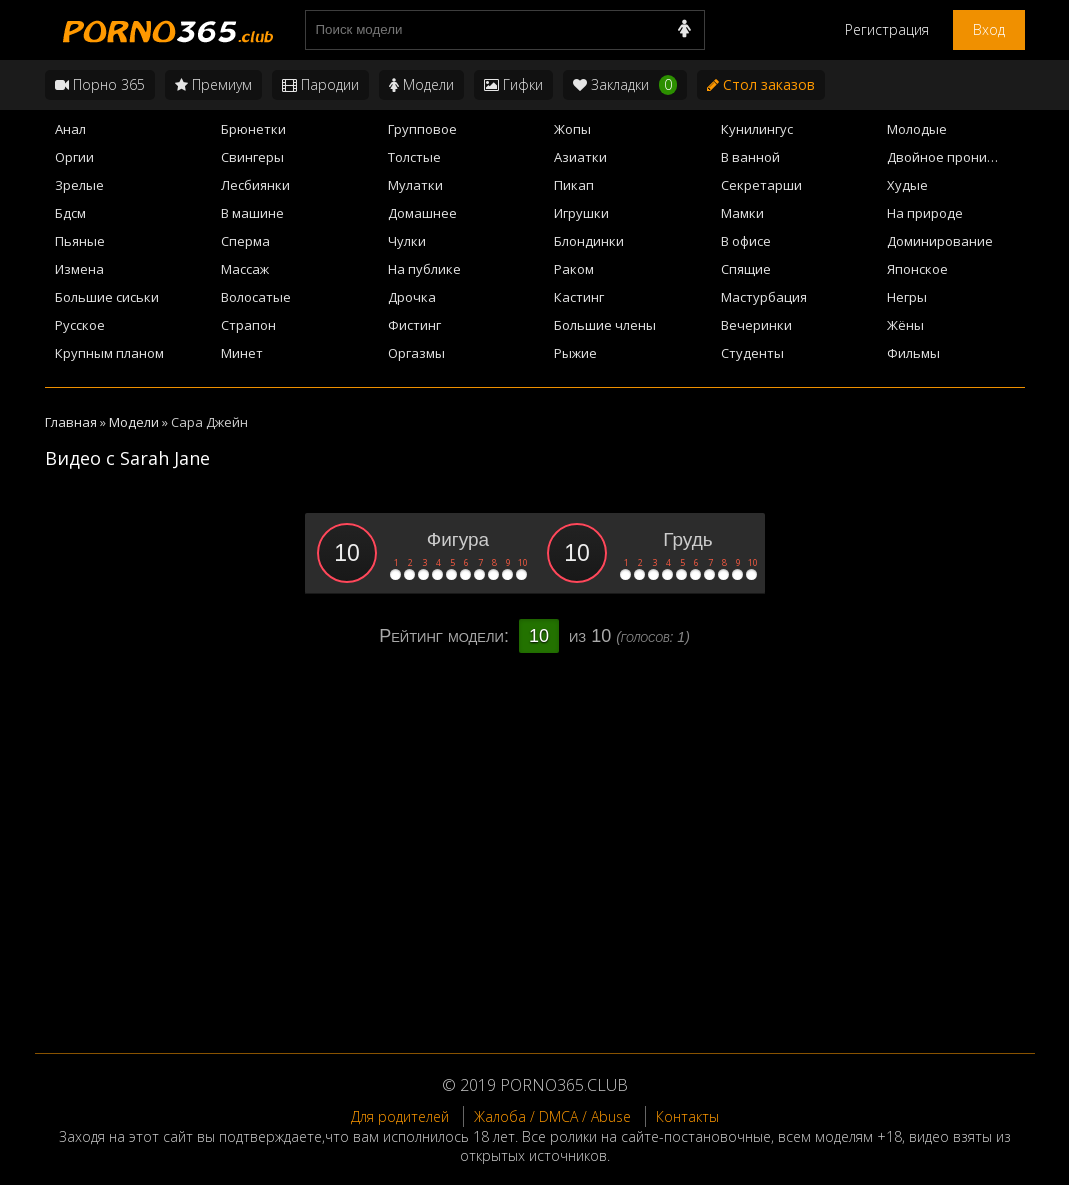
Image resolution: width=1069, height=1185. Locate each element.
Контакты (687, 1116)
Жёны (905, 325)
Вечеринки (756, 325)
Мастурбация (764, 297)
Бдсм (70, 213)
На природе (925, 213)
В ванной (750, 157)
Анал (70, 129)
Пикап (574, 185)
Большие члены (605, 325)
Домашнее (422, 213)
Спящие (746, 269)
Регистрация (887, 29)
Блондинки (589, 241)
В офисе (746, 241)
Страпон (248, 325)
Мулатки (415, 185)
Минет (242, 353)
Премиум (213, 84)
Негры (907, 297)
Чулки (407, 241)
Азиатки (580, 157)
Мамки (742, 213)
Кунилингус (757, 129)
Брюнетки (253, 129)
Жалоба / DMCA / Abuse (552, 1116)
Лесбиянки (255, 185)
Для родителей (400, 1116)
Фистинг (414, 325)
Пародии (320, 84)
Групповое (422, 129)
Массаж (245, 269)
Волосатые (256, 297)
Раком (574, 269)
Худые (907, 185)
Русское (80, 325)
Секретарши (761, 185)
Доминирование (940, 241)
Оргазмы (416, 353)
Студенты (752, 353)
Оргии (74, 157)
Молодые (917, 129)
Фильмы (913, 353)
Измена (79, 269)
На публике (424, 269)
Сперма (245, 241)
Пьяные (80, 241)
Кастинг (579, 297)
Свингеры (252, 157)
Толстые (414, 157)
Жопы (572, 129)
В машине (252, 213)
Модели (421, 84)
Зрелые (79, 185)
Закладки (625, 85)
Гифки (513, 84)
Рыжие (575, 353)
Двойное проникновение (955, 157)
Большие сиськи (107, 297)
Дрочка (412, 297)
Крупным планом (109, 353)
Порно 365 (100, 84)
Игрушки (581, 213)
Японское (917, 269)
